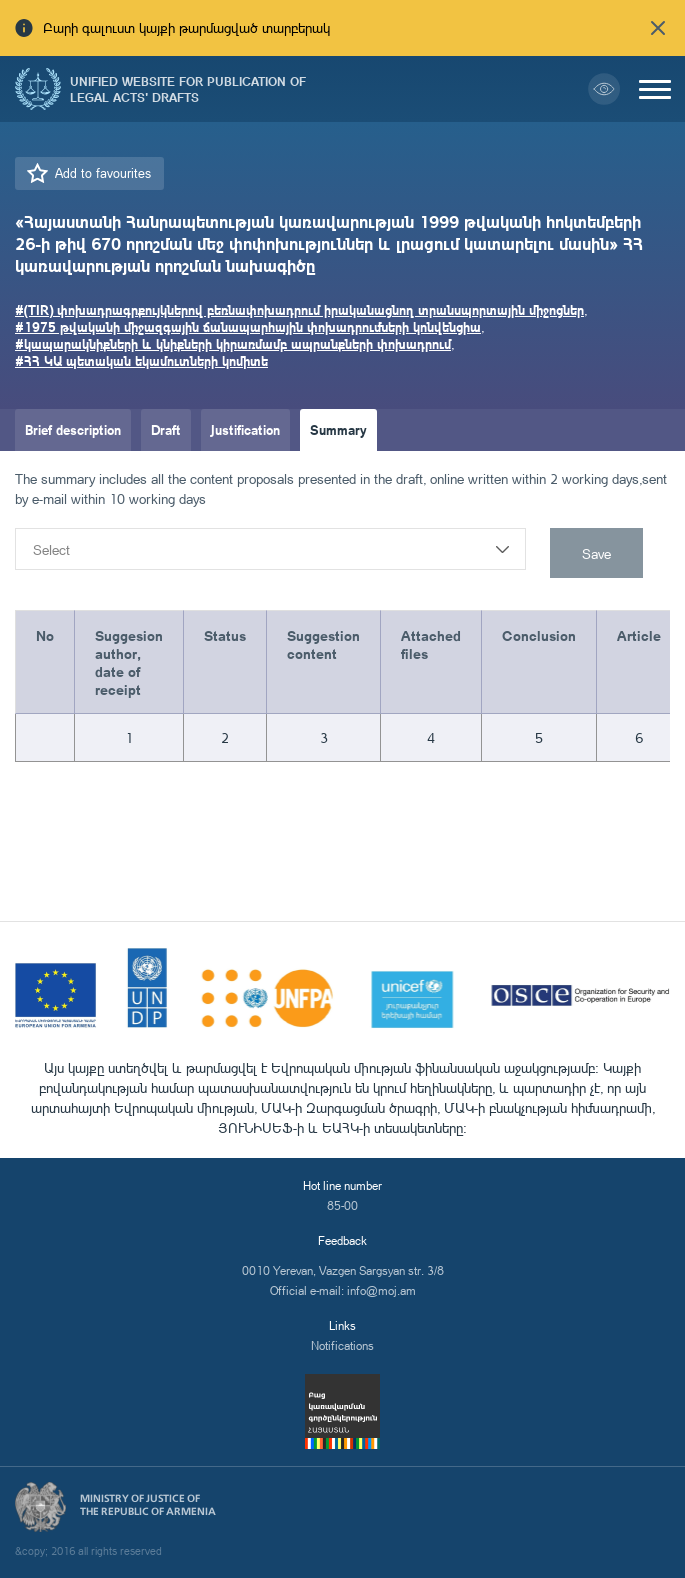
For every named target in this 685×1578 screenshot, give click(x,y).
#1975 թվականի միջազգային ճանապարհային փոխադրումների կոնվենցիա (248, 326)
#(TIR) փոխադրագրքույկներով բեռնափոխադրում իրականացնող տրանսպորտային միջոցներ (299, 309)
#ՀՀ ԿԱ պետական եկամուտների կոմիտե (141, 360)
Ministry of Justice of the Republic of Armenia (148, 1505)
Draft (166, 429)
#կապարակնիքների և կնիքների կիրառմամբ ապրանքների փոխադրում (233, 343)
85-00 (342, 1205)
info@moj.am (381, 1290)
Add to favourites (103, 173)
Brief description (73, 429)
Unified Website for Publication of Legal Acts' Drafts (188, 89)
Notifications (342, 1345)
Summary (338, 429)
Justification (245, 429)
